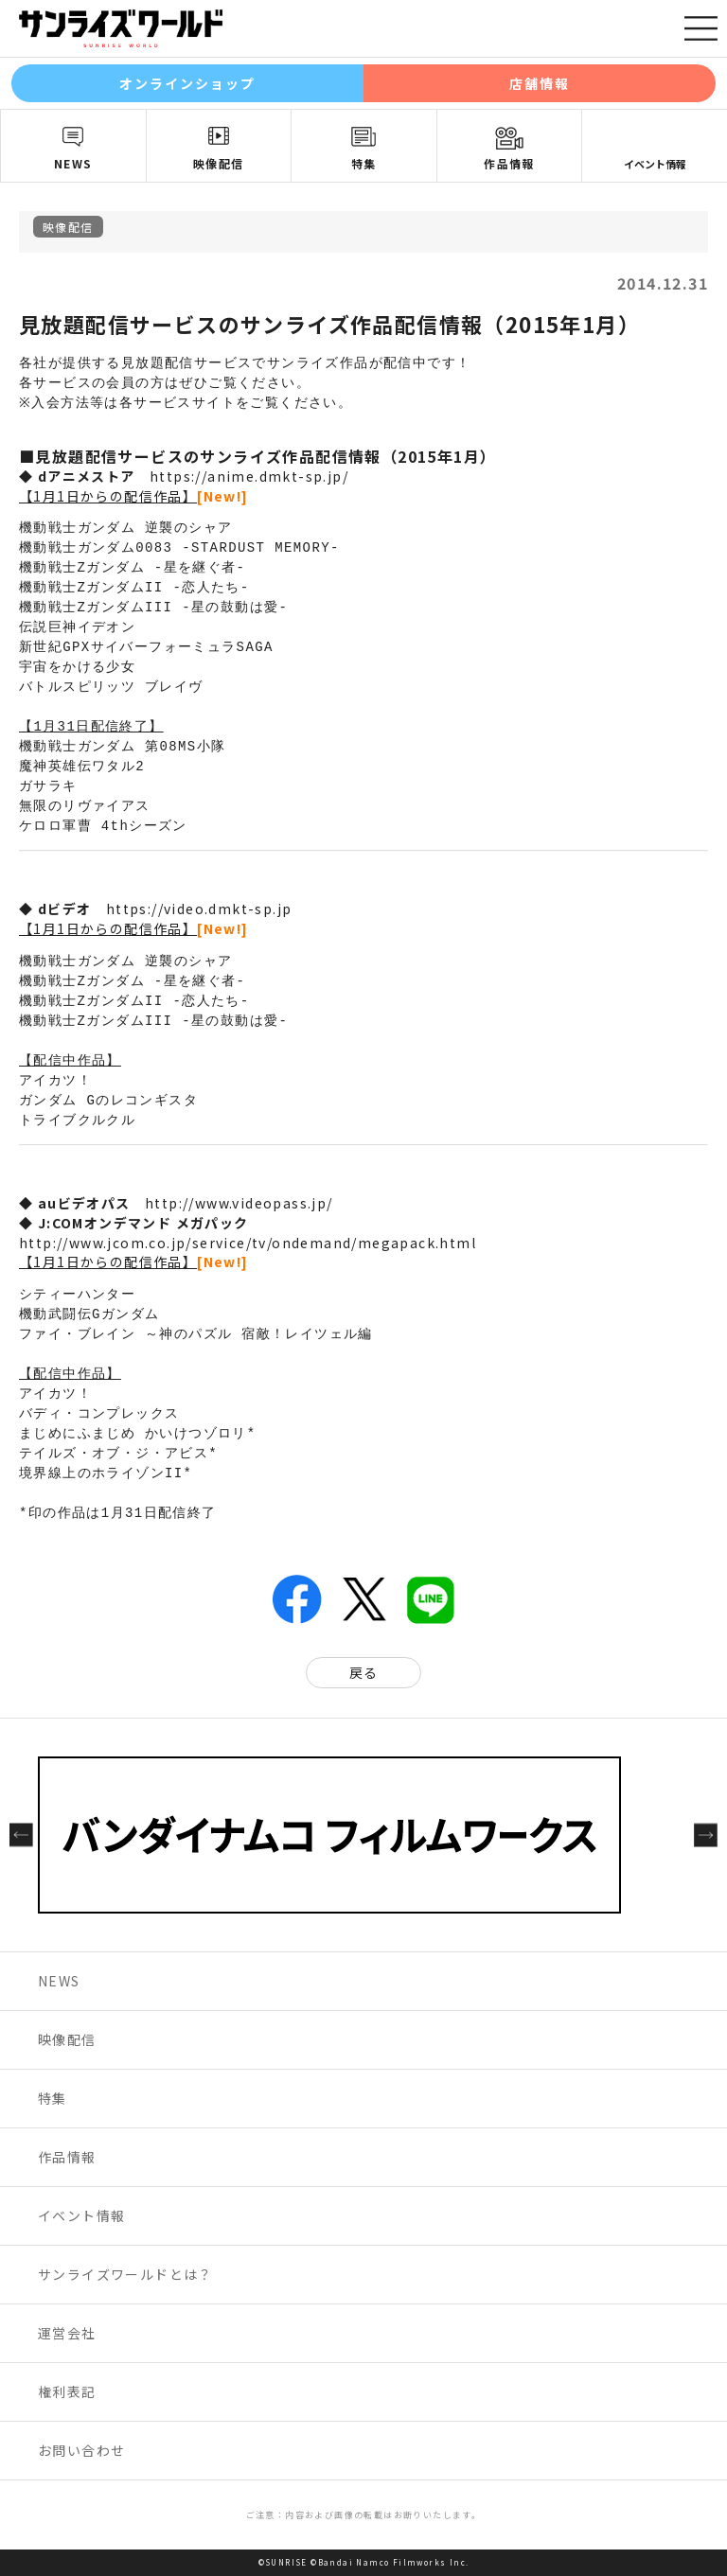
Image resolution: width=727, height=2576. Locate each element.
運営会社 (67, 2332)
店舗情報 (539, 83)
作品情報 (509, 163)
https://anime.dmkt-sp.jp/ (249, 476)
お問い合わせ (81, 2450)
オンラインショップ (188, 83)
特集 (364, 163)
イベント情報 (655, 163)
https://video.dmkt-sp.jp (199, 908)
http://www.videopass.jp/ (239, 1202)
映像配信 (218, 163)
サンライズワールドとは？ (125, 2274)
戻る (364, 1672)
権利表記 (67, 2391)
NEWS (73, 163)
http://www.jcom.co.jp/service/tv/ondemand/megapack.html (247, 1242)
